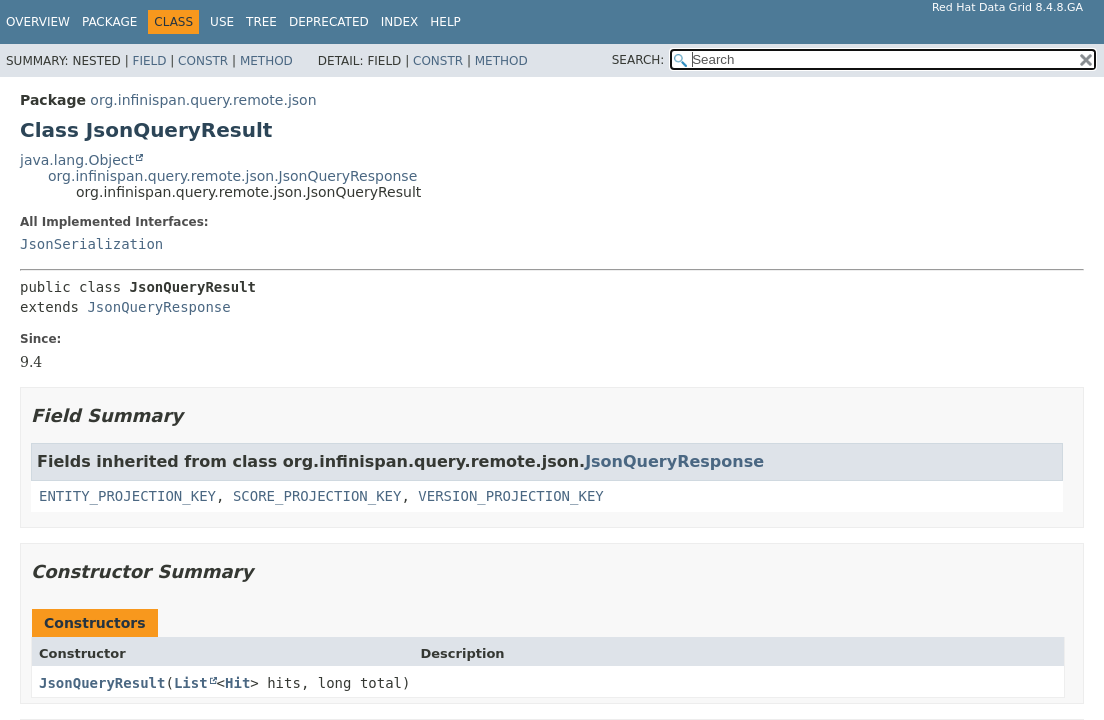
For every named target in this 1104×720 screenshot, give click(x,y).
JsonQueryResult (102, 683)
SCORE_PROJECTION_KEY (317, 496)
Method (266, 61)
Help (445, 22)
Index (400, 22)
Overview (38, 22)
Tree (261, 22)
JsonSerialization (91, 244)
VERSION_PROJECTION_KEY (510, 496)
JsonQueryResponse (158, 307)
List (191, 683)
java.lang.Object (77, 160)
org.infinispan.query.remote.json (203, 100)
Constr (203, 61)
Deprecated (329, 22)
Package (109, 22)
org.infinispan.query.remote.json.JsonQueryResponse (232, 176)
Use (222, 22)
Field (149, 61)
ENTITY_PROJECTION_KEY (127, 496)
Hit (237, 683)
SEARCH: (638, 60)
